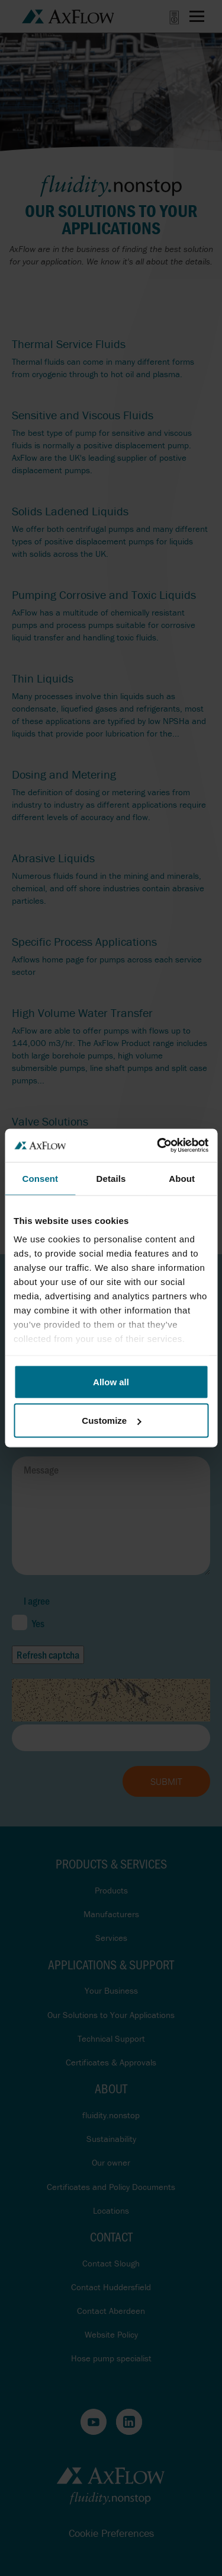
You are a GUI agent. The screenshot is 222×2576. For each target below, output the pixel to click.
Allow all (111, 1381)
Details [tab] (111, 1178)
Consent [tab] (40, 1178)
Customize (111, 1420)
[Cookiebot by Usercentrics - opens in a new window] (158, 1145)
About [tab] (182, 1178)
